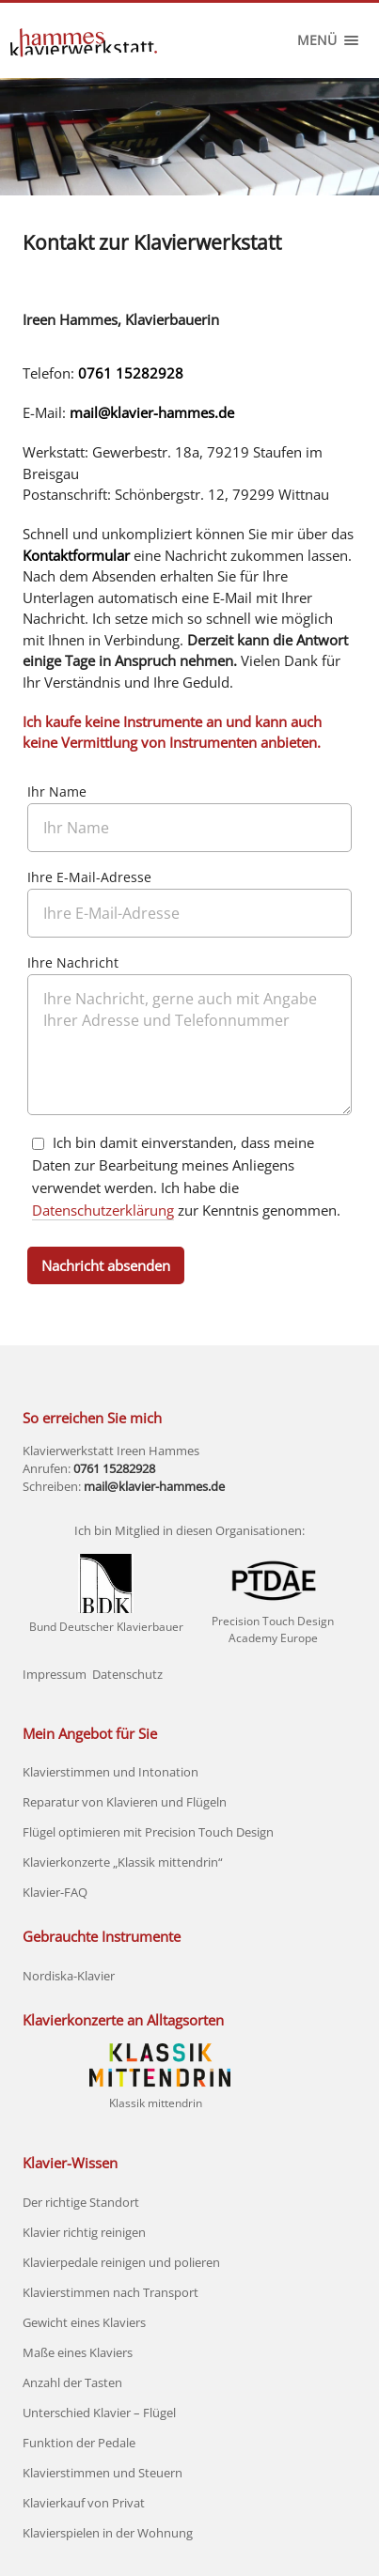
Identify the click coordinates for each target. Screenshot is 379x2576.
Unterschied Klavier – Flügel (99, 2412)
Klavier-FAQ (55, 1892)
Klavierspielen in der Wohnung (108, 2532)
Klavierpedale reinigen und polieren (121, 2262)
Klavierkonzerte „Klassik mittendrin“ (123, 1862)
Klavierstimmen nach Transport (110, 2292)
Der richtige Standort (81, 2202)
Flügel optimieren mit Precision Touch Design (148, 1831)
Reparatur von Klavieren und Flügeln (125, 1801)
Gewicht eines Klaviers (84, 2322)
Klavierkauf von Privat (84, 2502)
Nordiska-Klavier (69, 1975)
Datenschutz (127, 1674)
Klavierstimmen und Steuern (102, 2472)
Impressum (55, 1674)
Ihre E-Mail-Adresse (89, 878)
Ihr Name (57, 792)
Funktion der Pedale (79, 2442)
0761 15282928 (130, 373)
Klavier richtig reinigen (84, 2232)
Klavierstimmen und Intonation (110, 1771)
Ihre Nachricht (72, 963)
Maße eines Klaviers (78, 2352)
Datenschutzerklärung (103, 1210)
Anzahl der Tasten (72, 2382)
